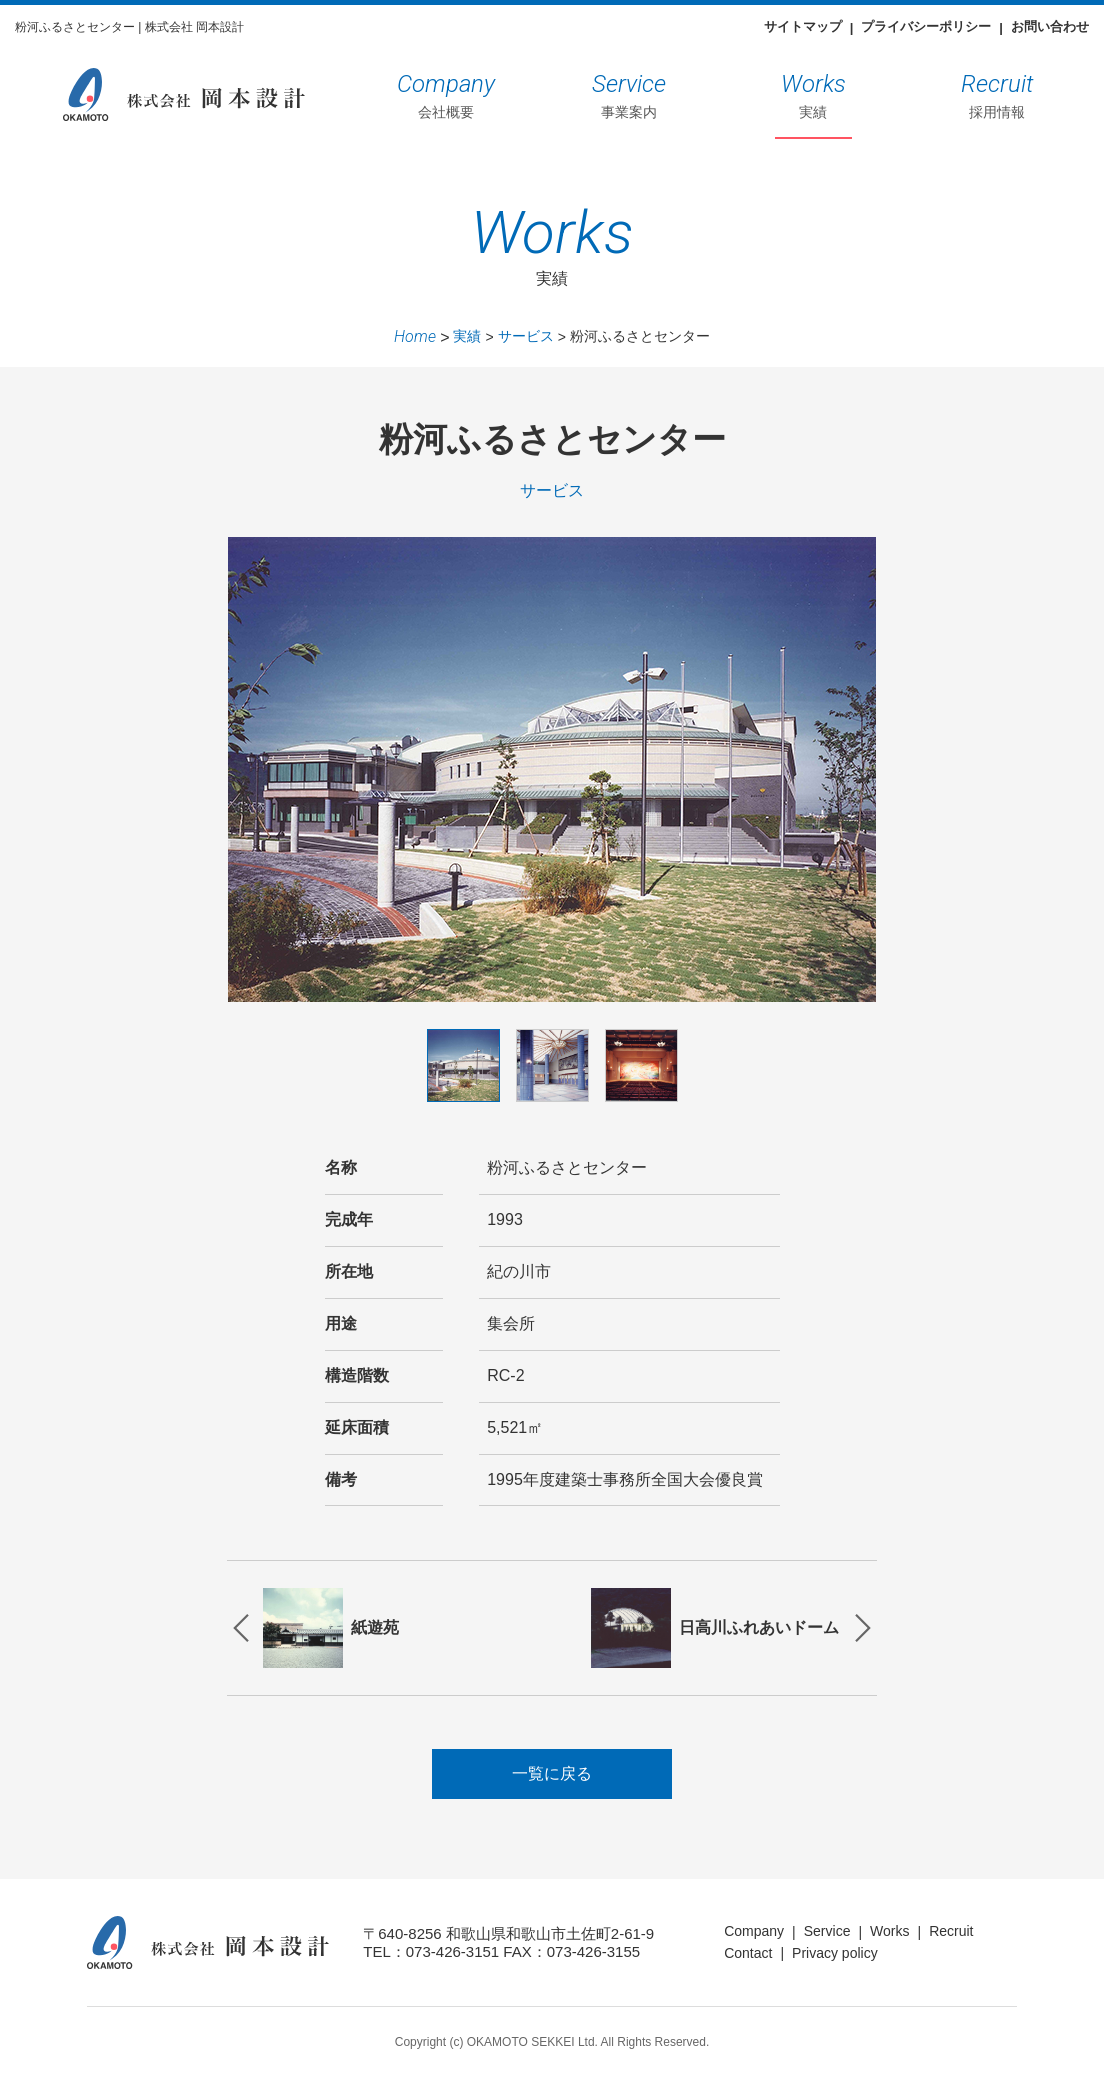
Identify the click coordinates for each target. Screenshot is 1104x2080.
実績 (813, 93)
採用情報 (997, 93)
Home (415, 336)
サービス (526, 336)
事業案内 (629, 93)
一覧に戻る (552, 1776)
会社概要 (446, 93)
